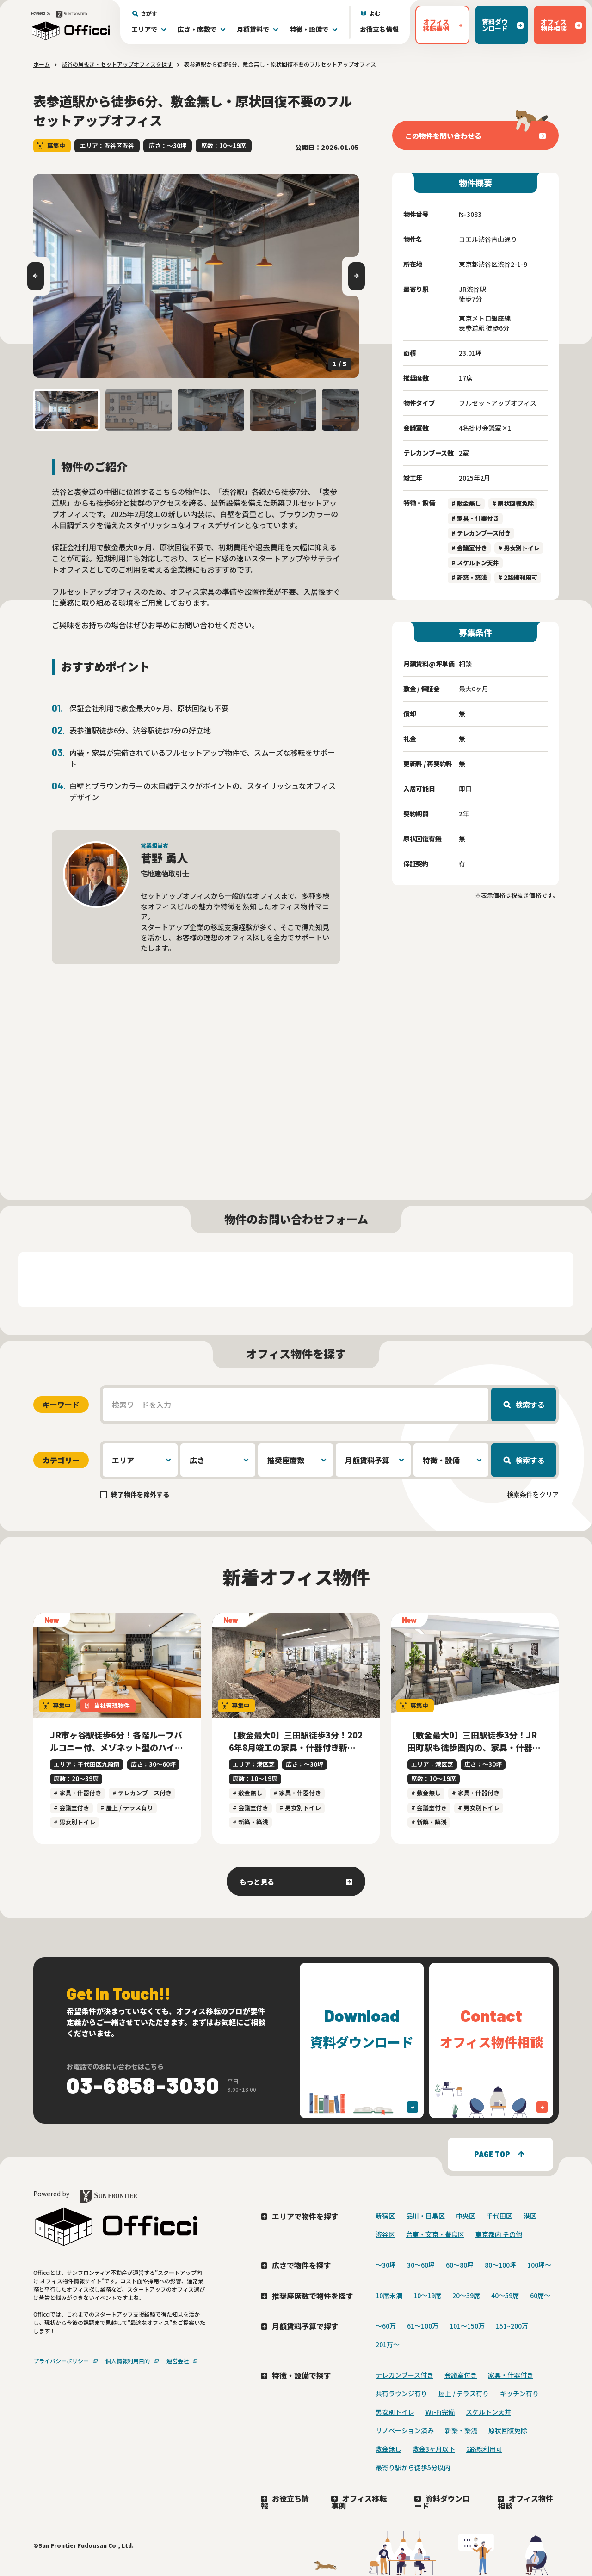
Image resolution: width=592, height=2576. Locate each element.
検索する (530, 1404)
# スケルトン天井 (475, 562)
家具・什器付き (510, 2374)
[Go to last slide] (35, 276)
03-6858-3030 (143, 2084)
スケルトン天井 (488, 2411)
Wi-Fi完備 (440, 2411)
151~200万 (512, 2325)
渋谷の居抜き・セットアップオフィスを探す (117, 64)
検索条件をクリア (533, 1494)
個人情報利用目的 (127, 2361)
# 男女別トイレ (519, 547)
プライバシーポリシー (61, 2361)
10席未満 (389, 2295)
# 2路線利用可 (517, 577)
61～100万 (422, 2325)
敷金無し (388, 2448)
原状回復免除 (507, 2430)
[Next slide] (356, 276)
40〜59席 (505, 2295)
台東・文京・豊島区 (435, 2234)
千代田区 (499, 2215)
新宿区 (385, 2215)
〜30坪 (386, 2264)
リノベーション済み (405, 2430)
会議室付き (460, 2374)
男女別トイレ (395, 2411)
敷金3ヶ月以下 (434, 2448)
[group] (196, 276)
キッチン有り (519, 2393)
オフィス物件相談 (525, 2502)
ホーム (41, 64)
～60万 (386, 2325)
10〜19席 (427, 2295)
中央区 (465, 2215)
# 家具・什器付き (475, 518)
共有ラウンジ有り (401, 2393)
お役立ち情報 (379, 29)
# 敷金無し (466, 503)
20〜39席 (466, 2295)
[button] (66, 410)
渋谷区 (385, 2234)
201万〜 (388, 2344)
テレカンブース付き (404, 2374)
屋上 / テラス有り (463, 2393)
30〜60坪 (421, 2264)
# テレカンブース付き (481, 533)
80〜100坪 (500, 2264)
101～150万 (467, 2325)
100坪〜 (539, 2264)
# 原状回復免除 (513, 503)
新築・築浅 (461, 2430)
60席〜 (540, 2295)
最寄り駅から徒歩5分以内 (413, 2467)
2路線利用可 (484, 2448)
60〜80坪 (460, 2264)
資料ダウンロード (442, 2502)
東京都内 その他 (498, 2234)
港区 (530, 2215)
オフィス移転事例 (359, 2502)
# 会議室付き (469, 547)
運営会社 (177, 2361)
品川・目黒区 (425, 2215)
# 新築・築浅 (469, 577)
